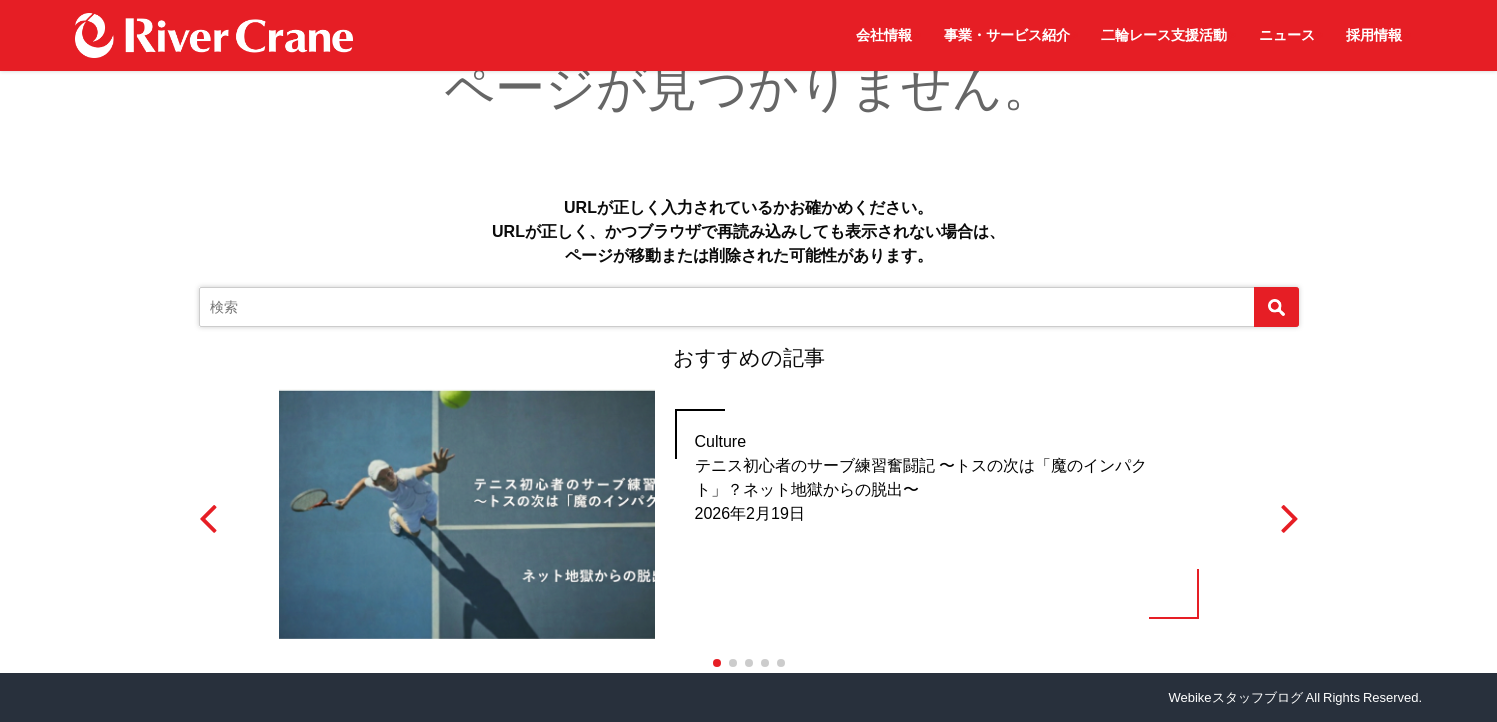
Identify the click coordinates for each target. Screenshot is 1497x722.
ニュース (1287, 35)
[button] (717, 663)
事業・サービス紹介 (1007, 35)
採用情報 (1374, 35)
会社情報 (884, 35)
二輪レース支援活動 (1164, 35)
